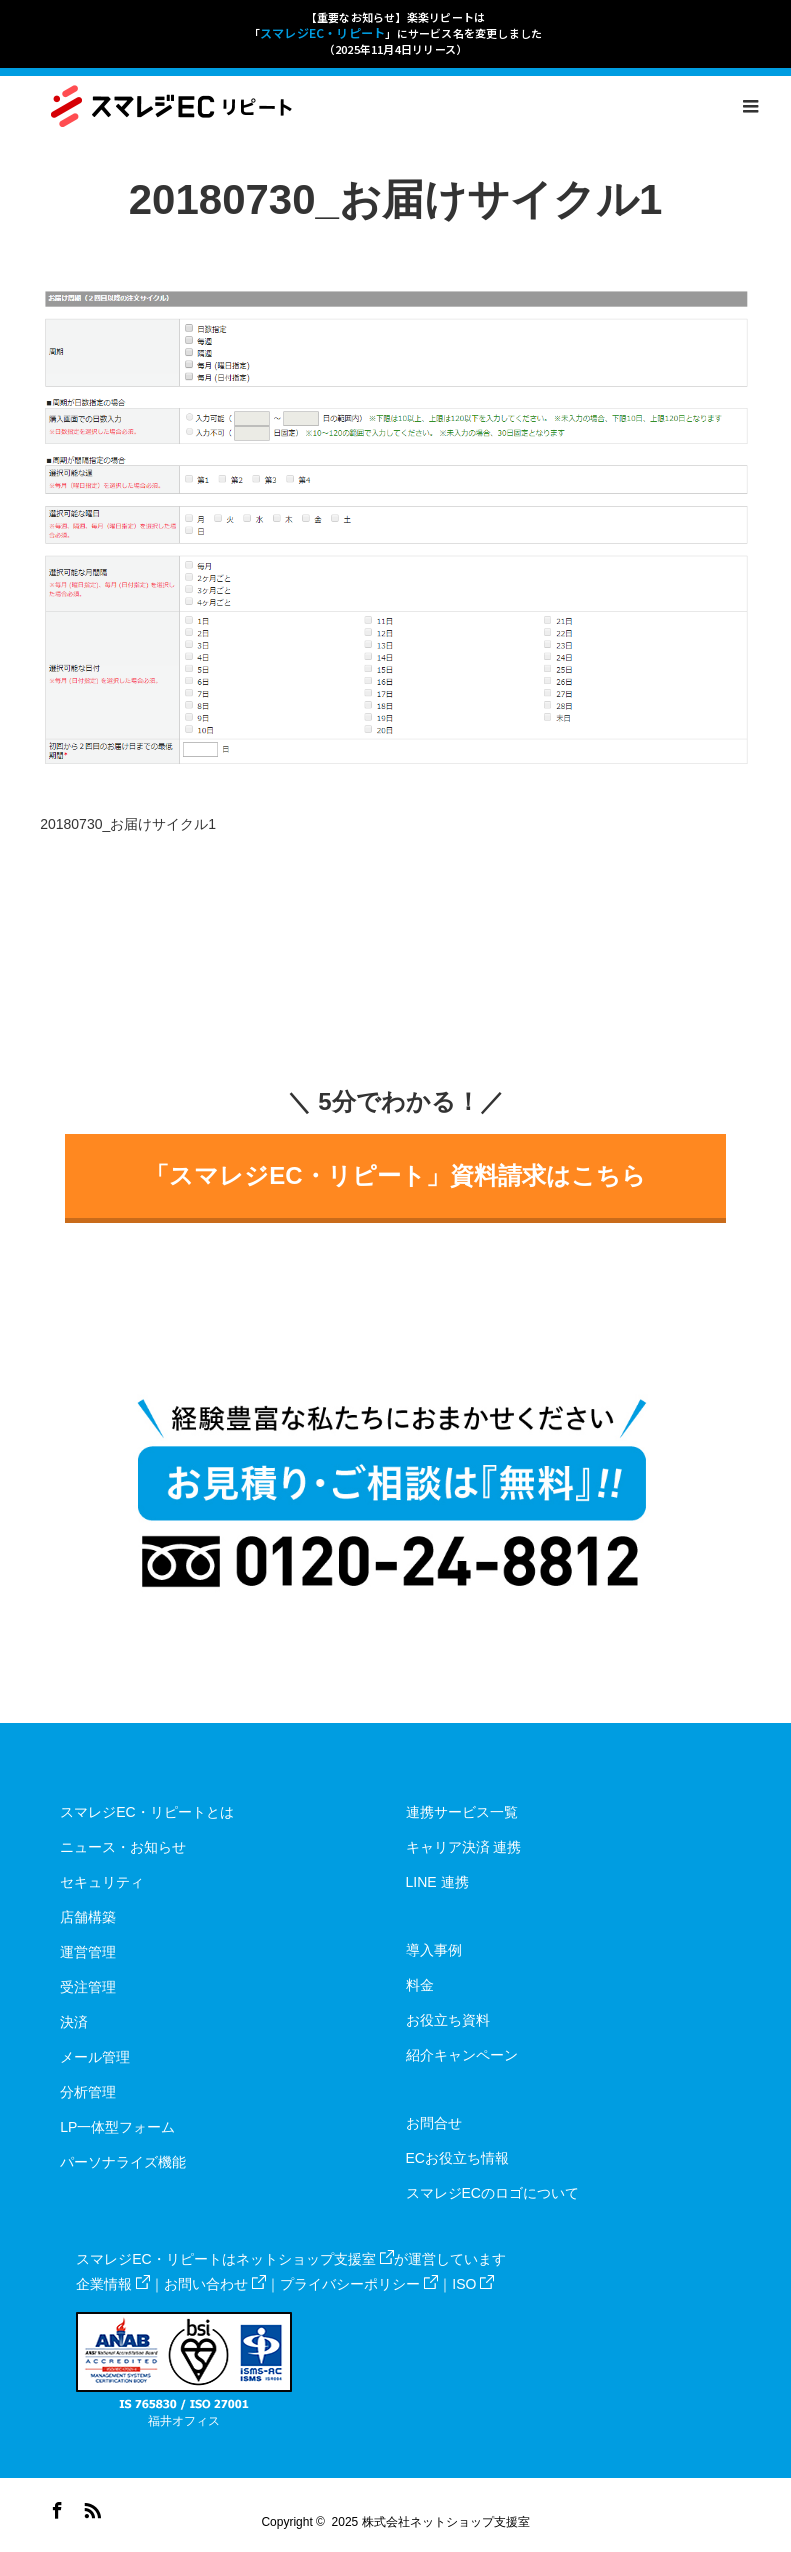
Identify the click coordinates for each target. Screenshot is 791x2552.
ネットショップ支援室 (315, 2259)
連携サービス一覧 (462, 1812)
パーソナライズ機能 (123, 2162)
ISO (473, 2284)
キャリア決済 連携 (464, 1847)
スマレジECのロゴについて (492, 2193)
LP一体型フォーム (117, 2127)
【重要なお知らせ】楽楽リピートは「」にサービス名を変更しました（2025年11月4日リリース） (396, 33)
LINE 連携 (437, 1882)
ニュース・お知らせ (123, 1847)
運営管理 (88, 1952)
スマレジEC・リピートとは (146, 1812)
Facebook (55, 2507)
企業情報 (113, 2284)
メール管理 (95, 2057)
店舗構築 (88, 1917)
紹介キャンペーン (462, 2055)
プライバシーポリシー (359, 2284)
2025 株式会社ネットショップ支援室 (431, 2522)
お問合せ (434, 2123)
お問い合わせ (215, 2284)
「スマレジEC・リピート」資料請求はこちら (395, 1175)
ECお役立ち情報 (457, 2158)
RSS (90, 2507)
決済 (74, 2022)
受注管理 (88, 1987)
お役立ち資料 (448, 2020)
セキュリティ (102, 1882)
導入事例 (434, 1950)
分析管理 (88, 2092)
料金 (420, 1985)
